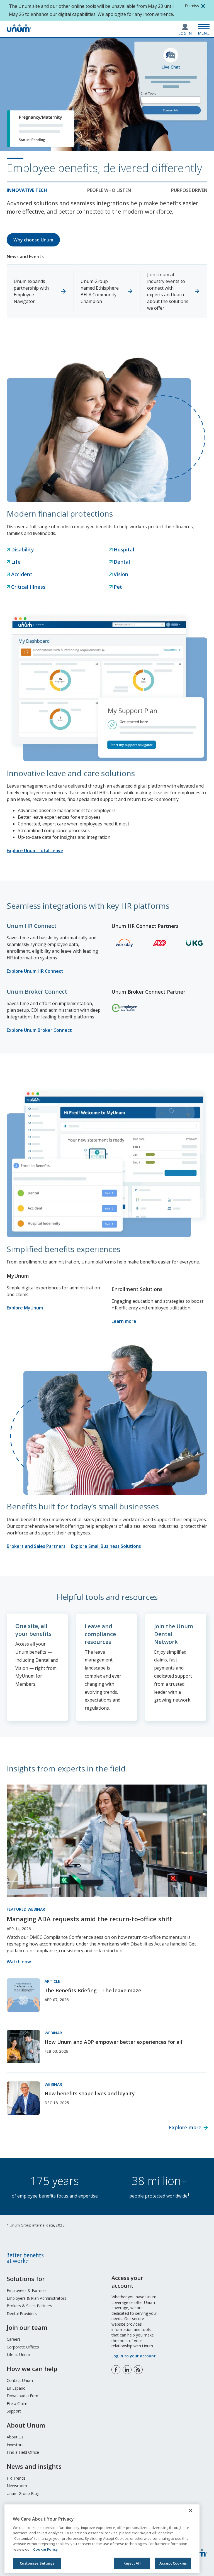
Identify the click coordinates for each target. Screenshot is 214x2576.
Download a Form (23, 2395)
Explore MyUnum (25, 1308)
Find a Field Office (23, 2452)
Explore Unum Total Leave (35, 850)
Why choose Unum (33, 240)
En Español (16, 2388)
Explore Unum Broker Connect (39, 1030)
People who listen (109, 190)
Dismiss (192, 5)
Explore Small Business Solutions (106, 1546)
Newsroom (17, 2485)
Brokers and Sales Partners (36, 1546)
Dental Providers (22, 2313)
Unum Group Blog (23, 2493)
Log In (185, 33)
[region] (102, 2538)
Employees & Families (27, 2290)
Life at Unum (18, 2354)
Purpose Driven (189, 190)
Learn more (123, 1321)
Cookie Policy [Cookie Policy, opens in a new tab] (45, 2549)
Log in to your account (133, 2355)
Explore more (185, 2127)
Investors (15, 2444)
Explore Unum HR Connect (35, 971)
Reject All (131, 2563)
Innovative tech (27, 190)
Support (14, 2410)
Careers (14, 2339)
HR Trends (16, 2477)
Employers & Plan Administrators (36, 2297)
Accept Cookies (173, 2563)
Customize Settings (37, 2563)
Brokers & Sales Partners (29, 2305)
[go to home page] (19, 30)
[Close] (190, 2510)
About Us (15, 2436)
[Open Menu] (203, 29)
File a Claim (17, 2403)
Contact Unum (20, 2380)
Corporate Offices (23, 2346)
